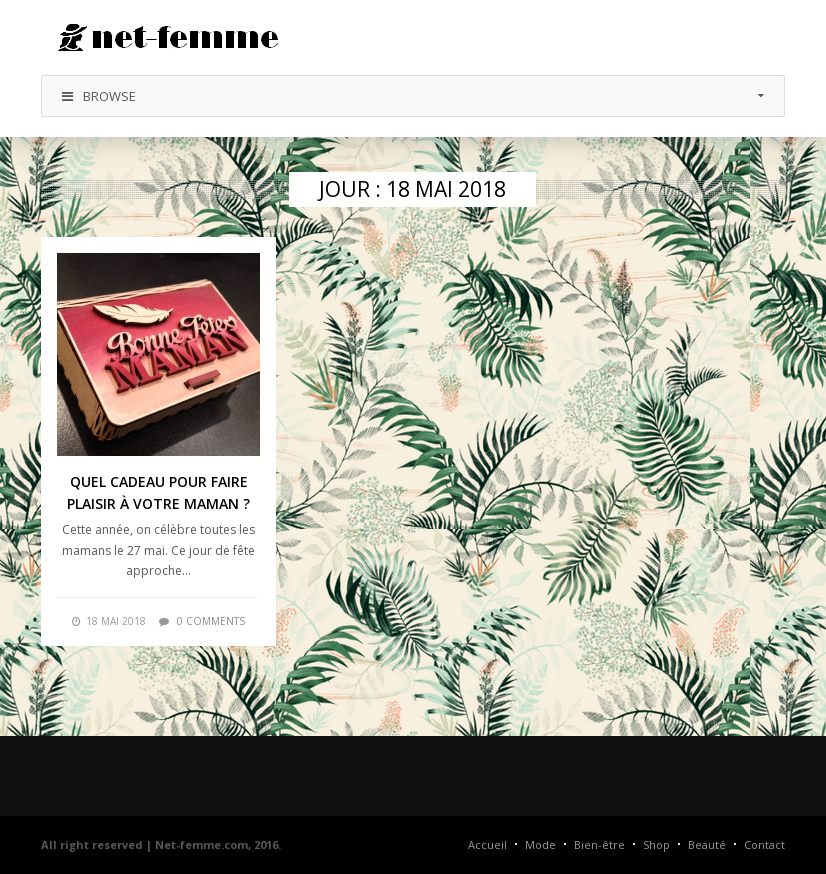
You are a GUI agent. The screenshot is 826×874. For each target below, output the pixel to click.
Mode (540, 844)
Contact (764, 844)
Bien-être (599, 844)
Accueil (487, 844)
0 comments (211, 621)
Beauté (707, 844)
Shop (656, 844)
